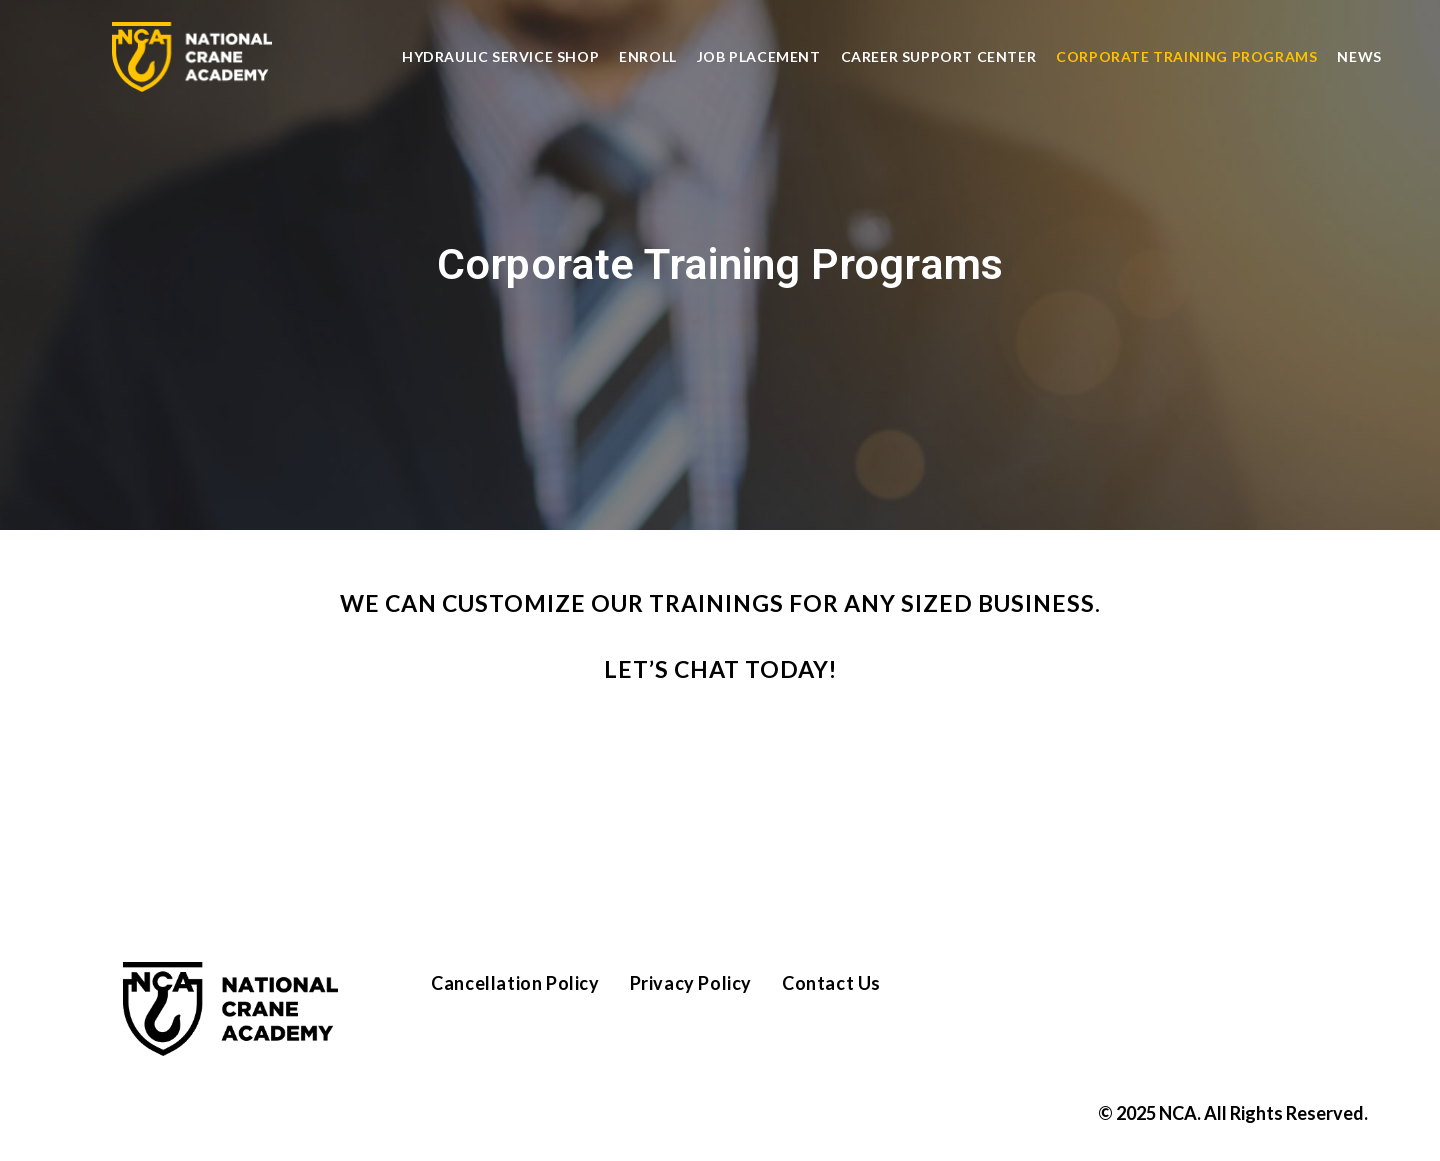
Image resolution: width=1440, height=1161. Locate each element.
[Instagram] (1095, 992)
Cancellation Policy (515, 983)
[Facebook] (1034, 992)
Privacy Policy (691, 983)
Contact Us (831, 983)
